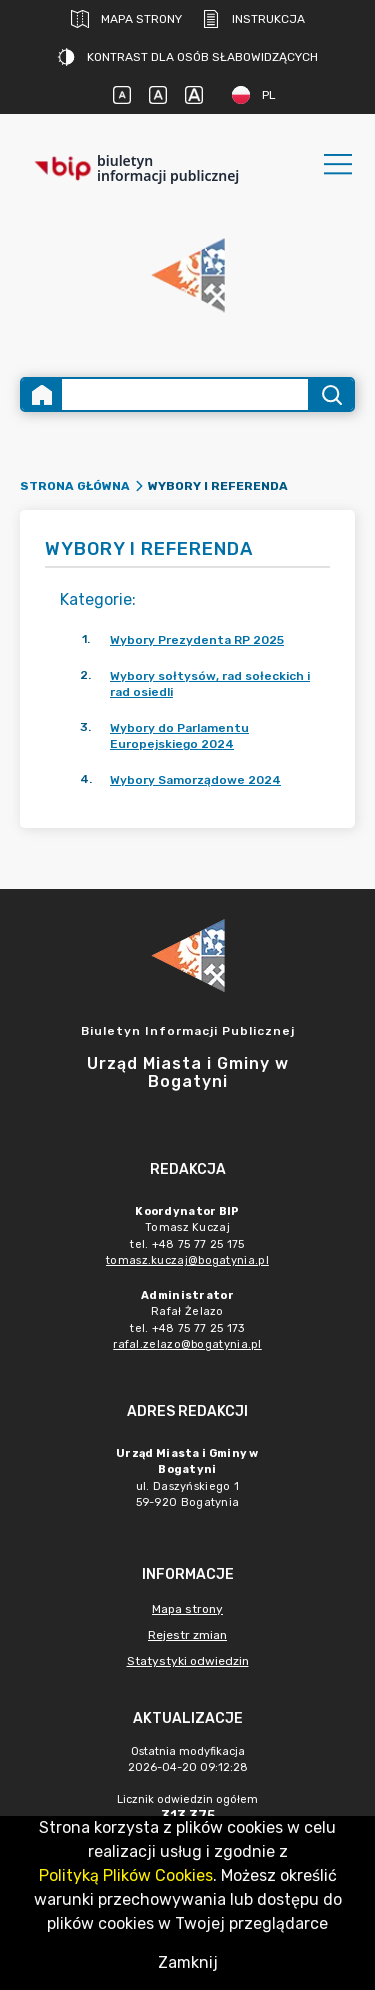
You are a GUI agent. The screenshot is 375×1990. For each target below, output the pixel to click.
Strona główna (75, 486)
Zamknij (188, 1962)
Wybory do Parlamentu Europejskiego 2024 (179, 736)
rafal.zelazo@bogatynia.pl (187, 1344)
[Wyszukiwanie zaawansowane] (185, 394)
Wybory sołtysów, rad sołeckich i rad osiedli (210, 684)
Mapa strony (126, 19)
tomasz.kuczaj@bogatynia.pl (187, 1260)
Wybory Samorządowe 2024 (195, 780)
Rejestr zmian (187, 1635)
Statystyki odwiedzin (188, 1661)
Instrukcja (253, 19)
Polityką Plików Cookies (126, 1875)
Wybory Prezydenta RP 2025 (197, 640)
